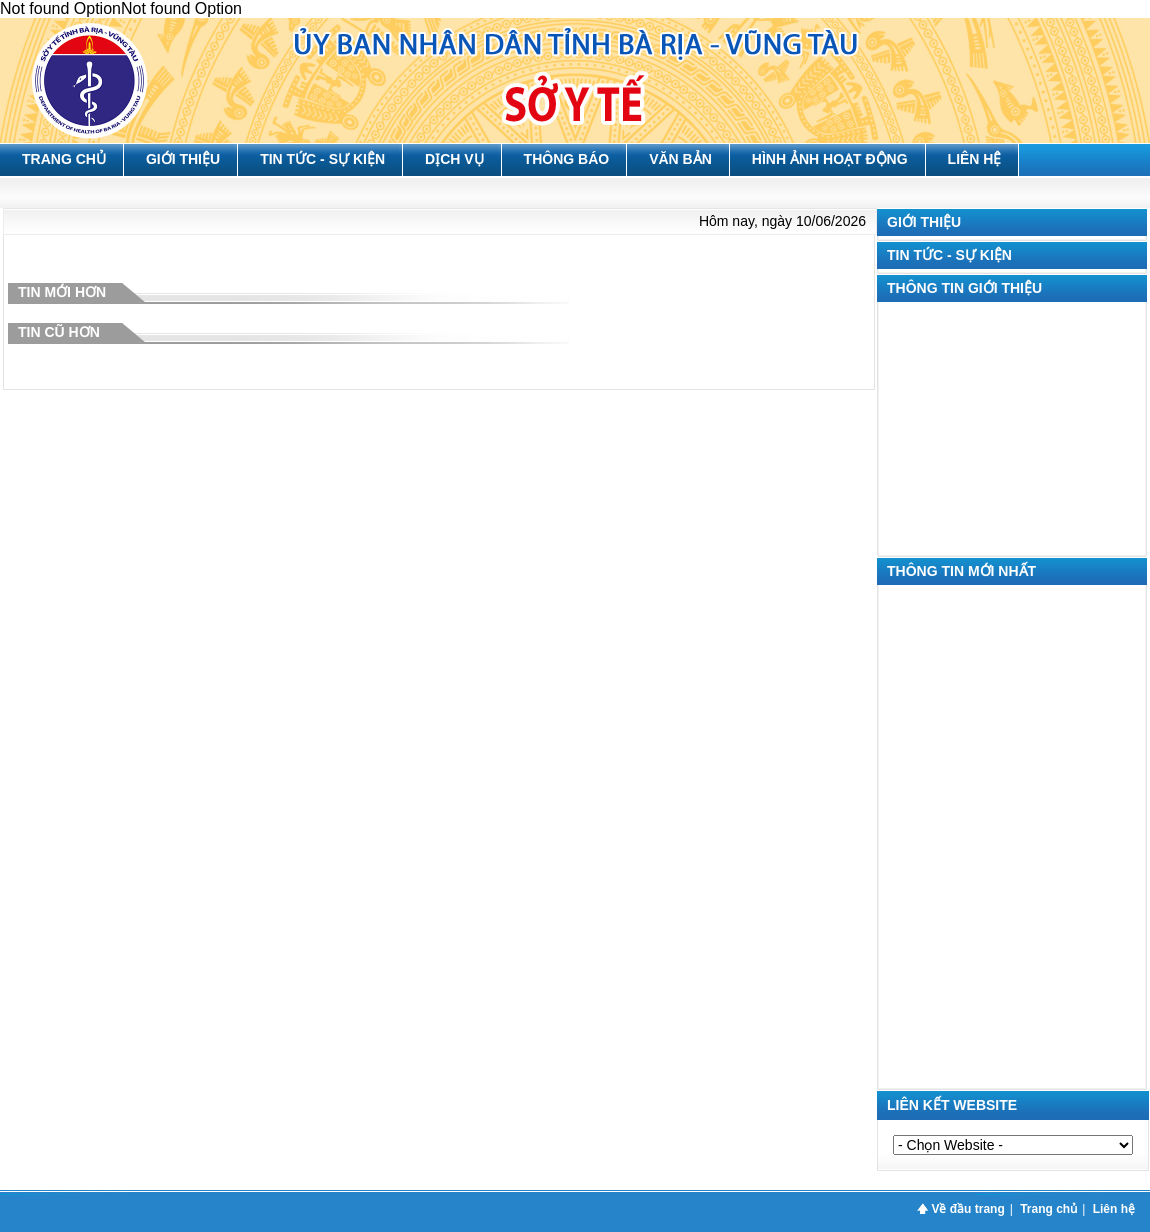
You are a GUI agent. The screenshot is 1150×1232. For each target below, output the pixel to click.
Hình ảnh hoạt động (830, 159)
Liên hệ (975, 159)
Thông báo (567, 159)
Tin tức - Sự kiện (322, 159)
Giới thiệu (183, 159)
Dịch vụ (454, 159)
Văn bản (680, 159)
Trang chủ (64, 159)
